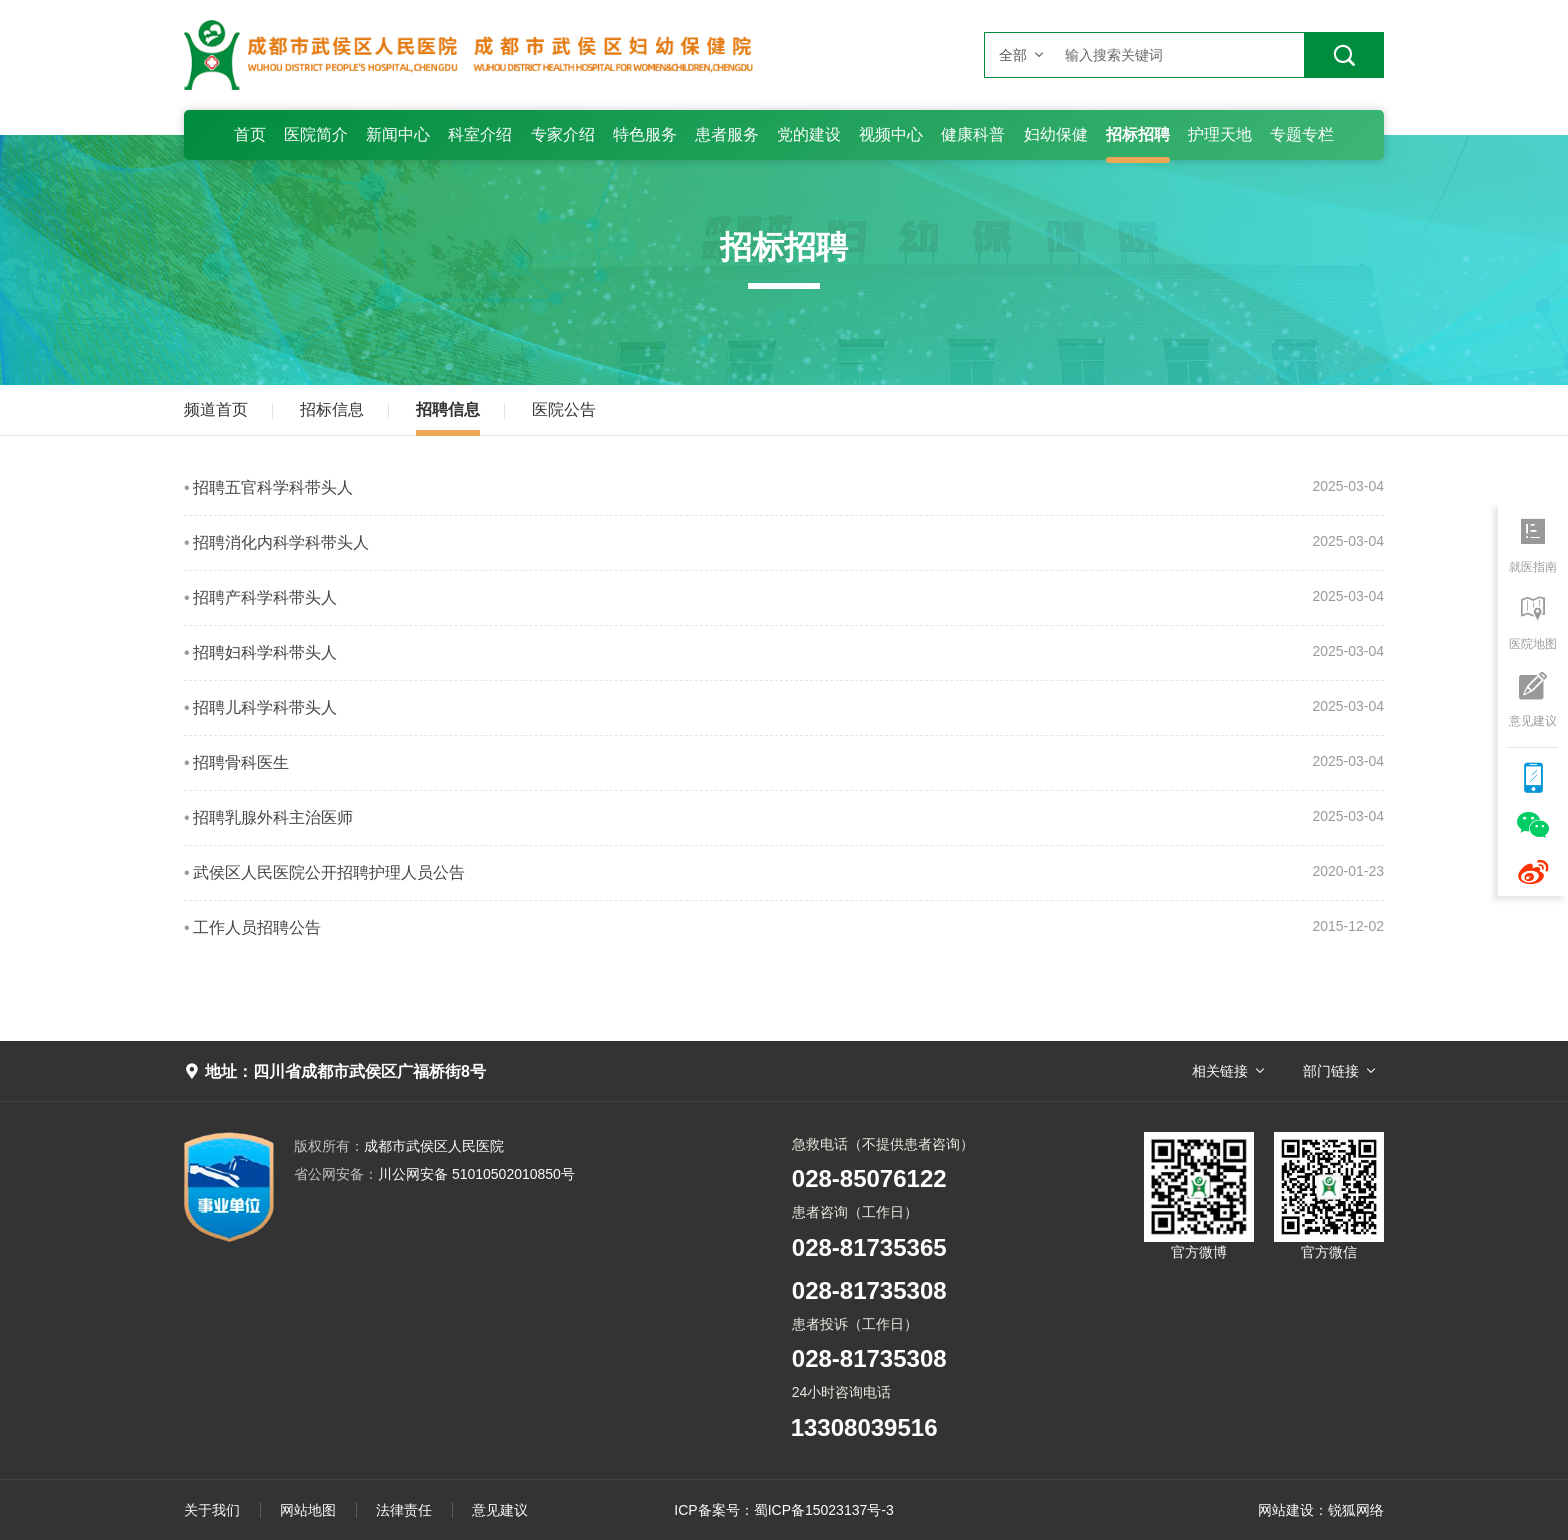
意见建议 (500, 1510)
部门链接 (1331, 1071)
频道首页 (216, 409)
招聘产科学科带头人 (265, 597)
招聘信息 (448, 409)
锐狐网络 (1356, 1510)
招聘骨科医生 (241, 762)
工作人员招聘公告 (257, 927)
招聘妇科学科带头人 (265, 652)
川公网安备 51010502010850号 (434, 1174)
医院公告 (564, 409)
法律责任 (404, 1510)
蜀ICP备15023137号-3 (824, 1510)
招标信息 (332, 409)
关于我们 (212, 1510)
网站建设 (1286, 1510)
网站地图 (308, 1510)
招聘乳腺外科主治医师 (273, 817)
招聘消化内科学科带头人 (281, 542)
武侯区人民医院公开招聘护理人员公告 (329, 872)
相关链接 (1220, 1071)
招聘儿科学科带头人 (265, 707)
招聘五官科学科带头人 (273, 487)
